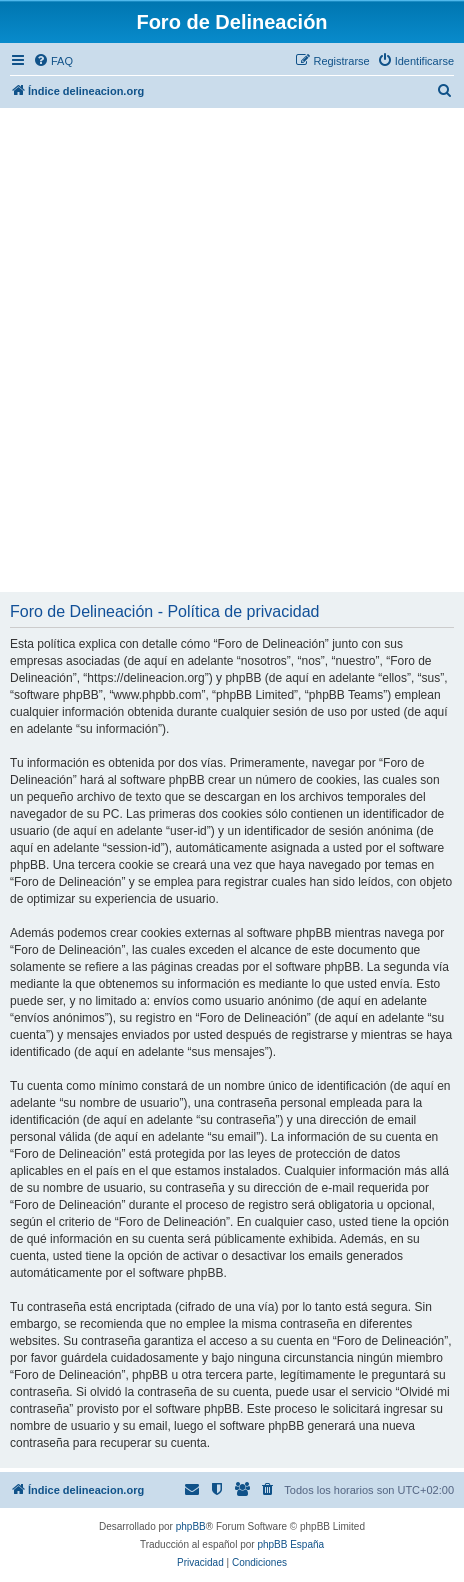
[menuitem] (53, 61)
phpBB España (290, 1544)
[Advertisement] (232, 350)
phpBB (191, 1526)
